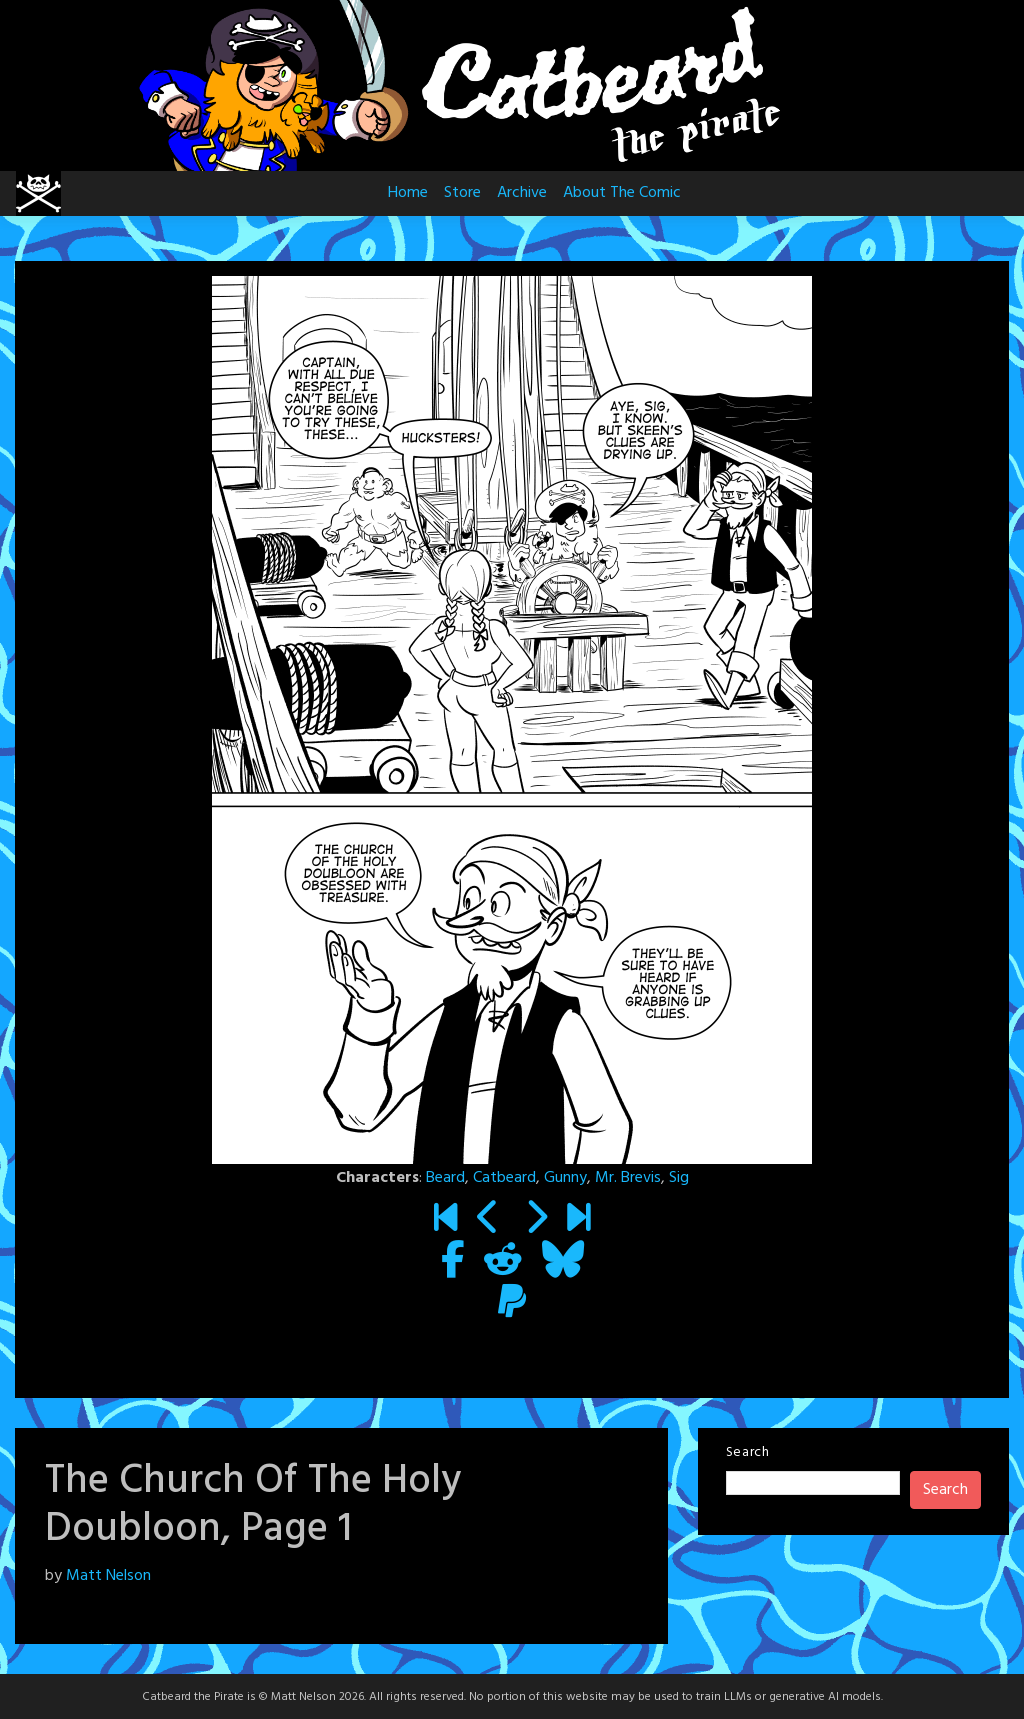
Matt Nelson (108, 1576)
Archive (522, 193)
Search (748, 1452)
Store (462, 193)
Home (408, 193)
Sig (679, 1178)
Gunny (565, 1178)
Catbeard (504, 1178)
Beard (445, 1178)
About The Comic (622, 193)
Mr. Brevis (628, 1178)
